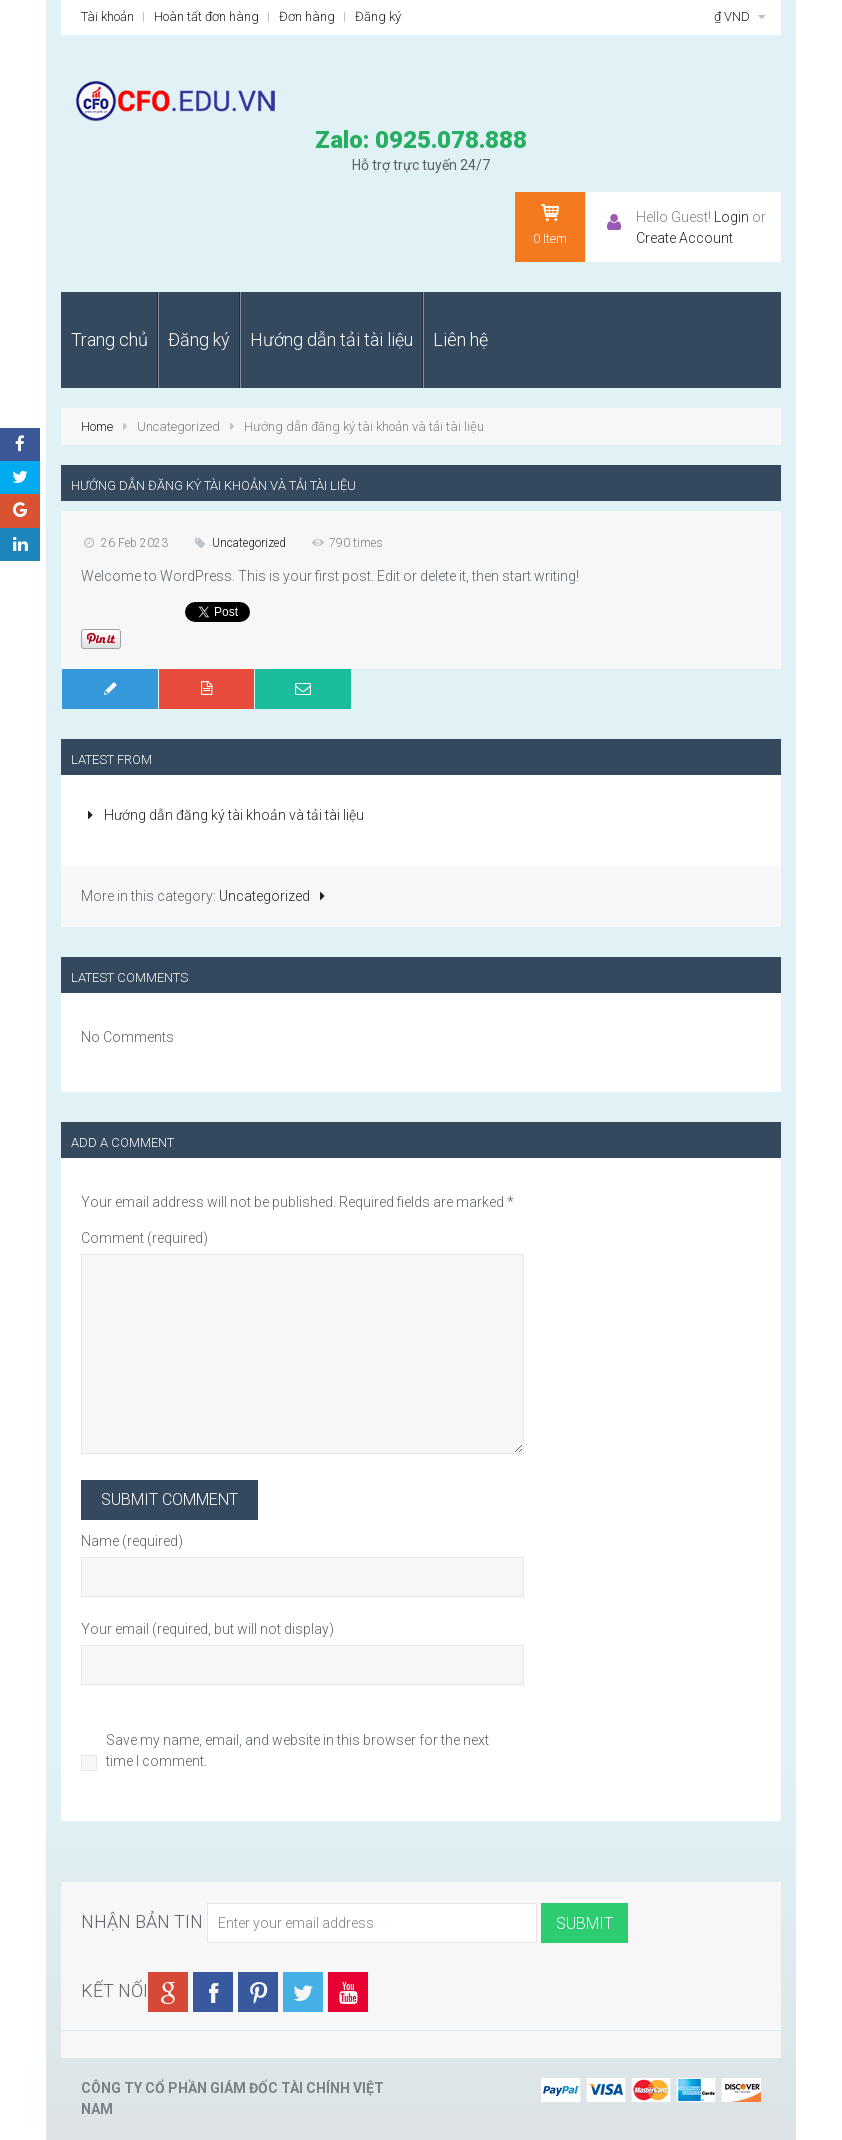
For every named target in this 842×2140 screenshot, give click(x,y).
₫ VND (742, 16)
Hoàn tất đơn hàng (206, 16)
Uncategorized (249, 543)
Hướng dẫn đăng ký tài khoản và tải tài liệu (222, 815)
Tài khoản (107, 16)
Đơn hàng (307, 16)
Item (550, 224)
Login (731, 217)
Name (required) (132, 1541)
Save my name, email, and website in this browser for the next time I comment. (297, 1750)
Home (97, 426)
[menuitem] (109, 340)
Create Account (684, 238)
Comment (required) (144, 1238)
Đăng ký (378, 16)
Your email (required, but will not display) (207, 1629)
